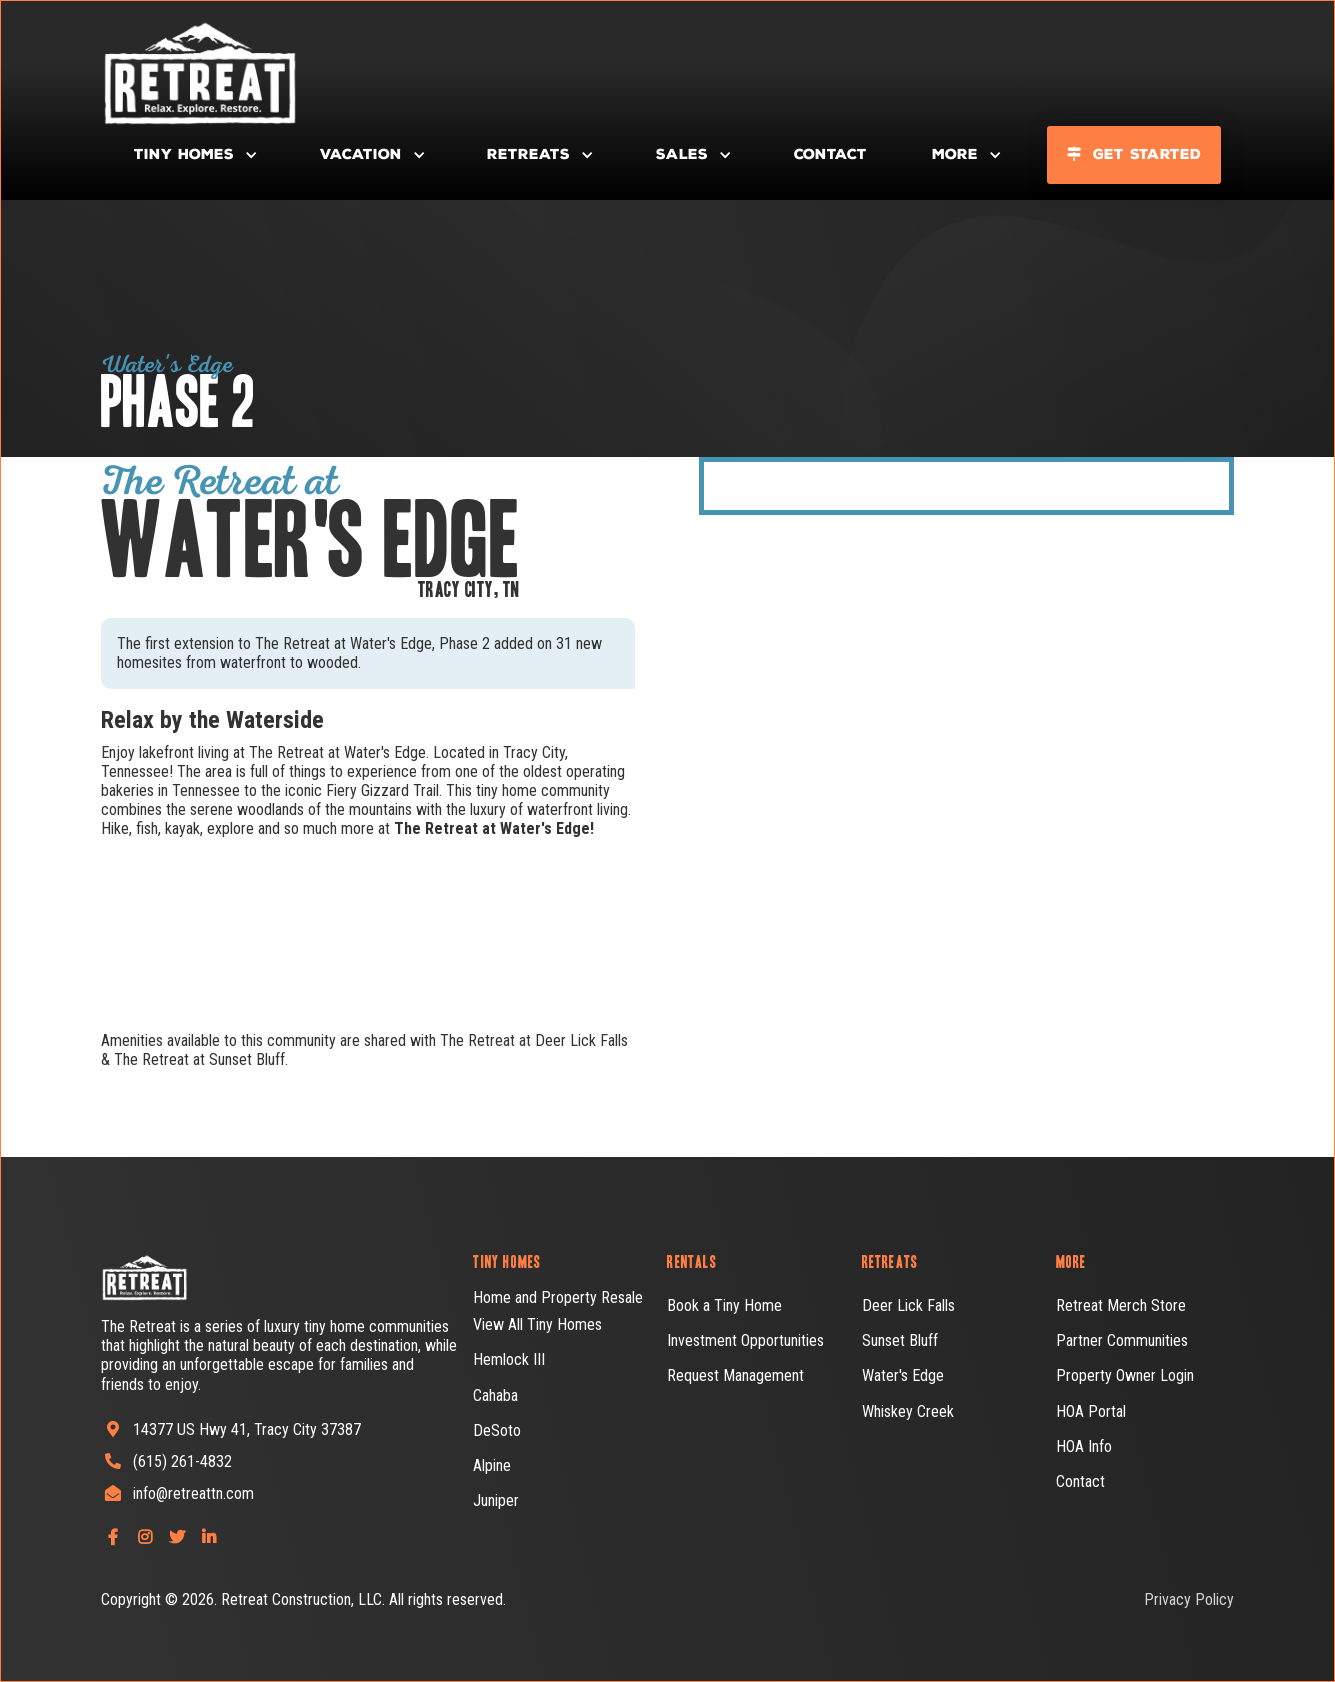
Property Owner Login (1125, 1375)
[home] (151, 71)
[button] (194, 155)
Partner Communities (1122, 1340)
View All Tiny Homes (537, 1324)
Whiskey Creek (908, 1411)
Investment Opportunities (745, 1340)
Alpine (492, 1465)
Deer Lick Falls (908, 1305)
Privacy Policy (1189, 1599)
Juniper (496, 1500)
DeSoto (497, 1430)
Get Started (1134, 154)
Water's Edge (903, 1375)
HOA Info (1084, 1446)
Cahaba (495, 1395)
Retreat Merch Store (1121, 1305)
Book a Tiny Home (724, 1305)
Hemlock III (509, 1359)
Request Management (735, 1375)
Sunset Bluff (900, 1340)
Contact (830, 154)
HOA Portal (1091, 1411)
